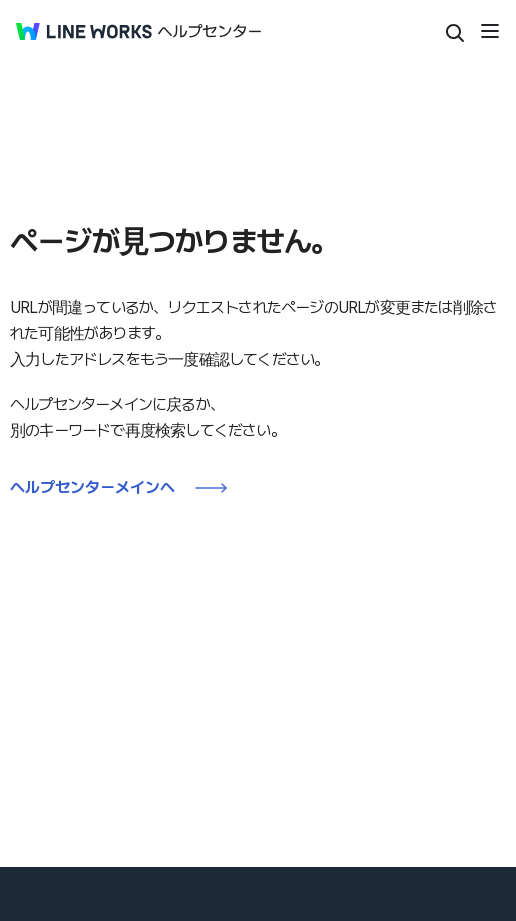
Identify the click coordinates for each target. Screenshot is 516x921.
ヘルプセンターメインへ (92, 487)
